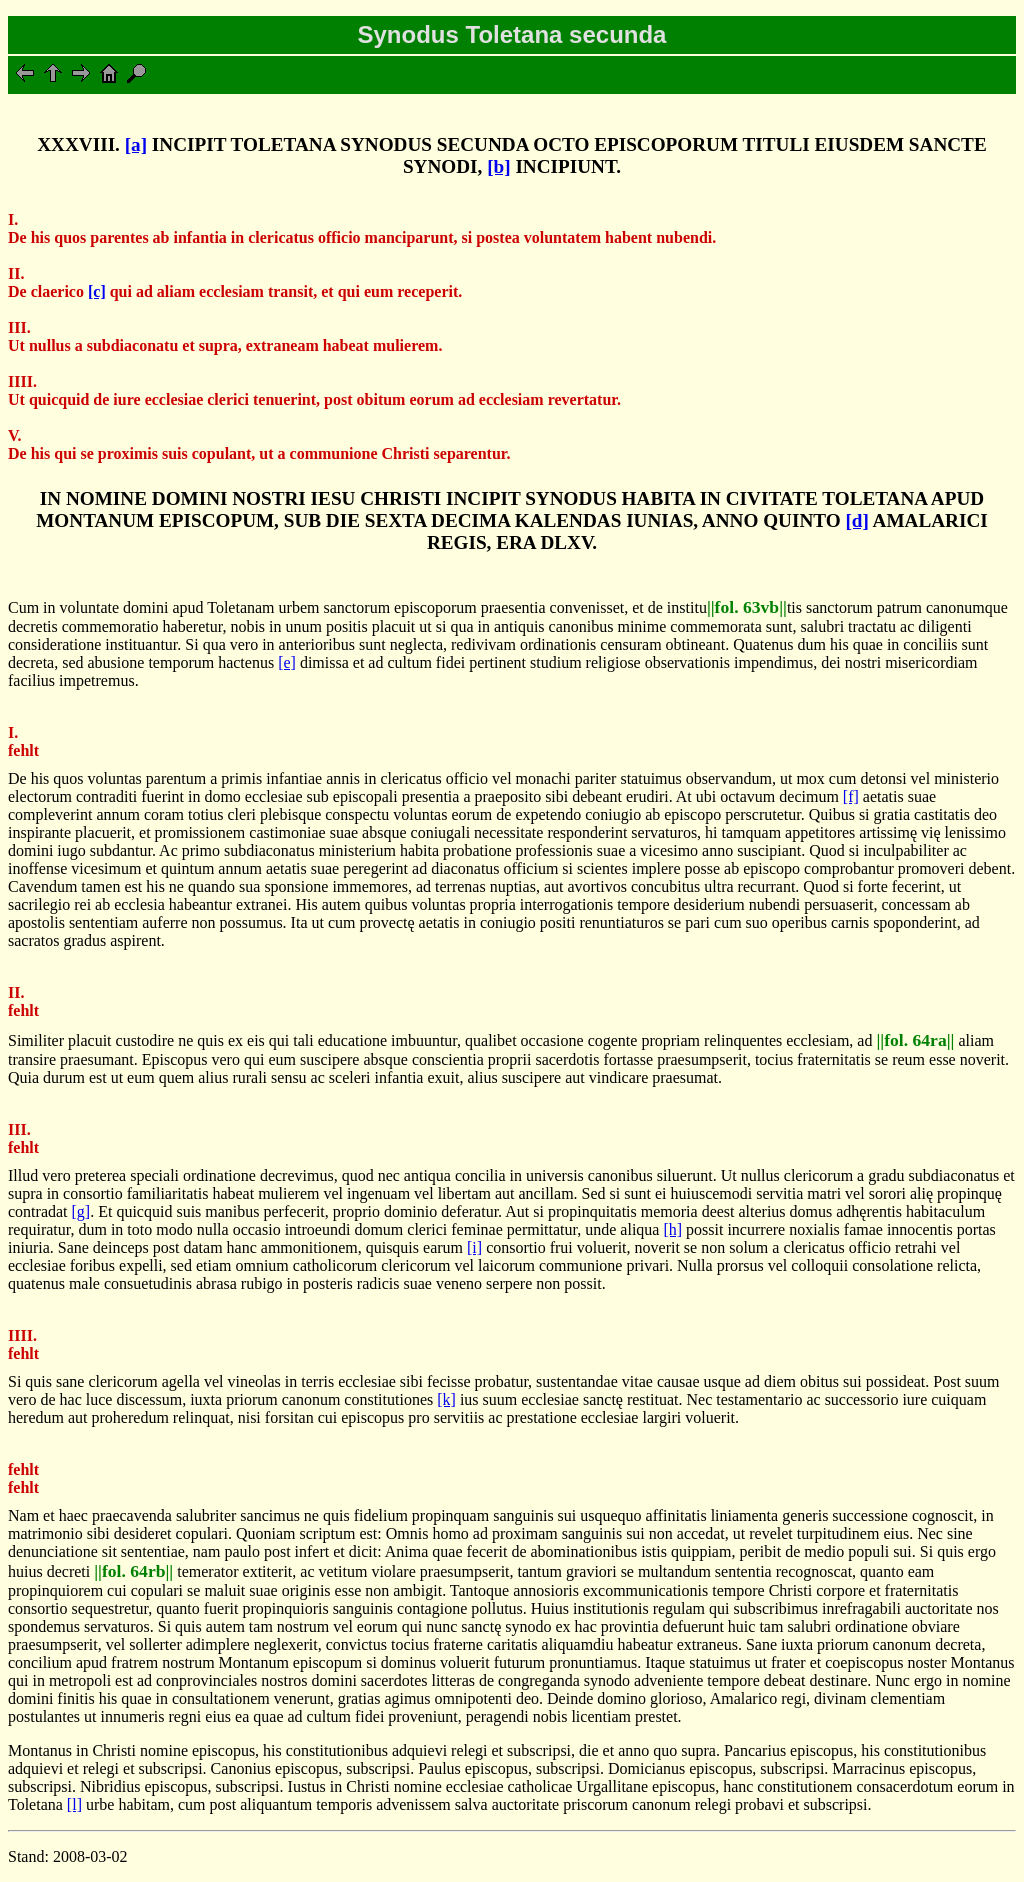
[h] (672, 1229)
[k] (446, 1399)
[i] (474, 1247)
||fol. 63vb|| (747, 607)
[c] (97, 291)
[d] (856, 520)
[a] (136, 144)
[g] (81, 1211)
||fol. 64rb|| (133, 1571)
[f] (851, 796)
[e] (287, 662)
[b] (498, 166)
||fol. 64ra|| (915, 1040)
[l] (74, 1804)
